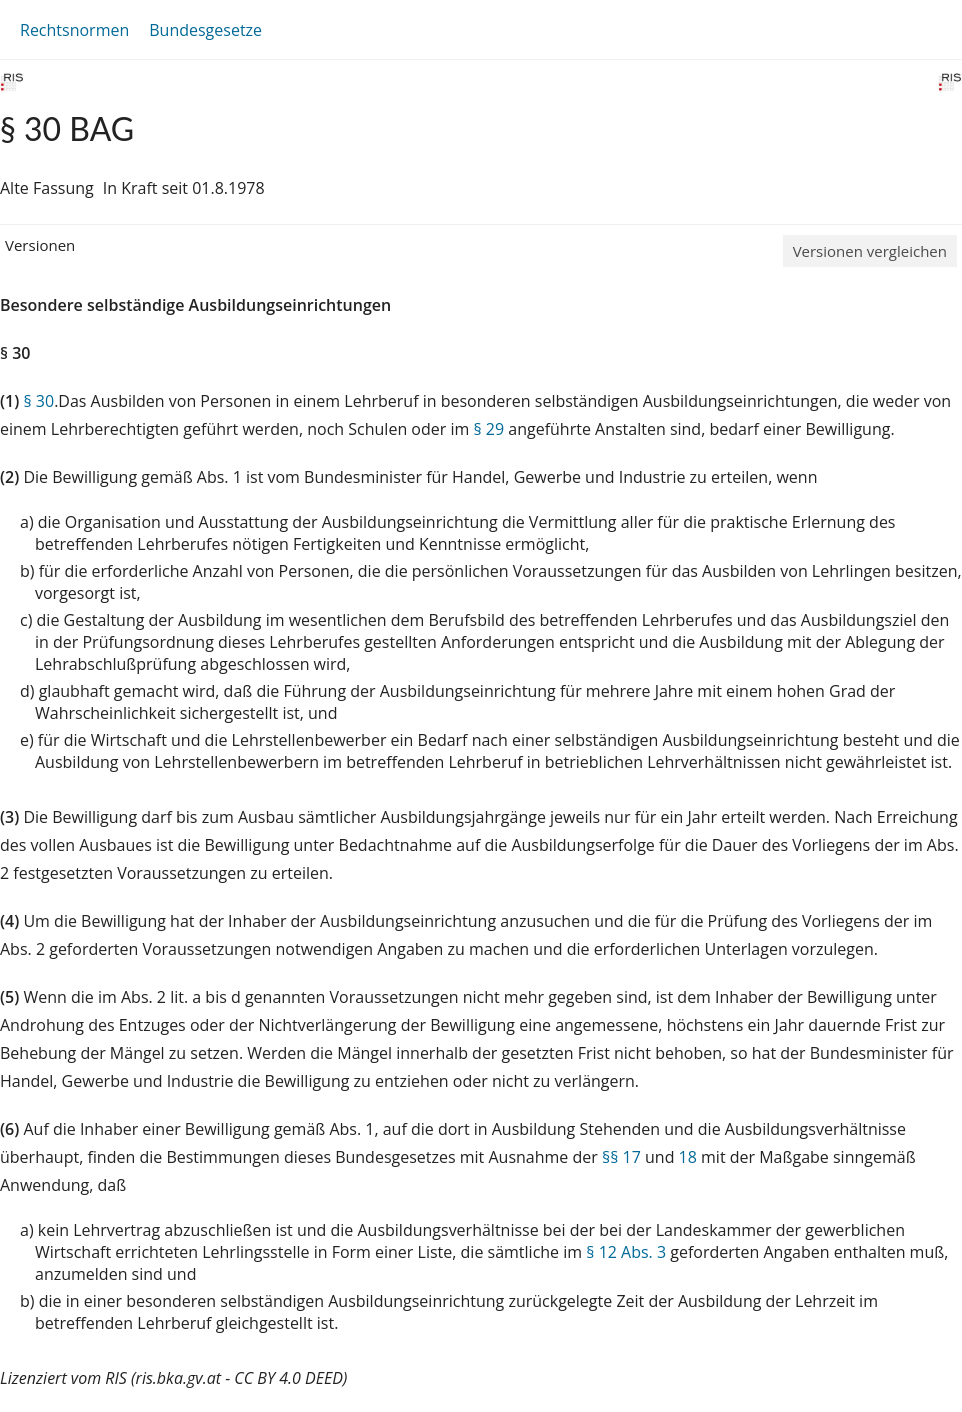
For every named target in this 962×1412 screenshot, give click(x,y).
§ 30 (38, 401)
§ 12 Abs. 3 (626, 1252)
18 (688, 1157)
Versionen (40, 245)
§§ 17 (621, 1157)
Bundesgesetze (205, 30)
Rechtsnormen (74, 30)
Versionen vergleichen (870, 251)
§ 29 (488, 429)
